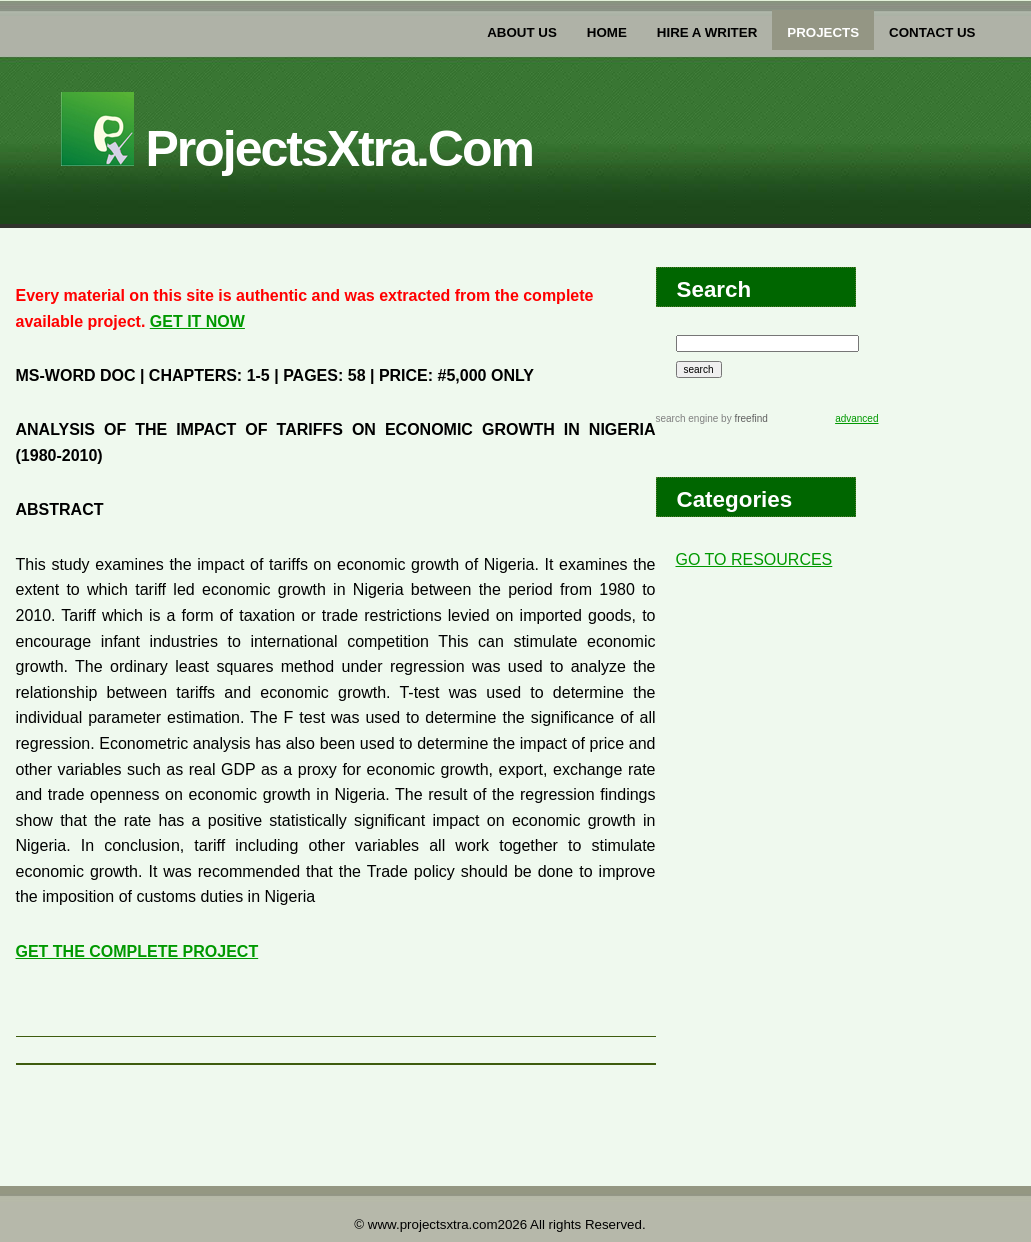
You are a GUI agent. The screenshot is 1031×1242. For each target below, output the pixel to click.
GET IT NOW (197, 321)
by (742, 418)
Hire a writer (707, 32)
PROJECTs (823, 32)
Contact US (932, 32)
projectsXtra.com (297, 149)
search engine (687, 418)
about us (522, 32)
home (607, 32)
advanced (856, 418)
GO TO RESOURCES (754, 559)
